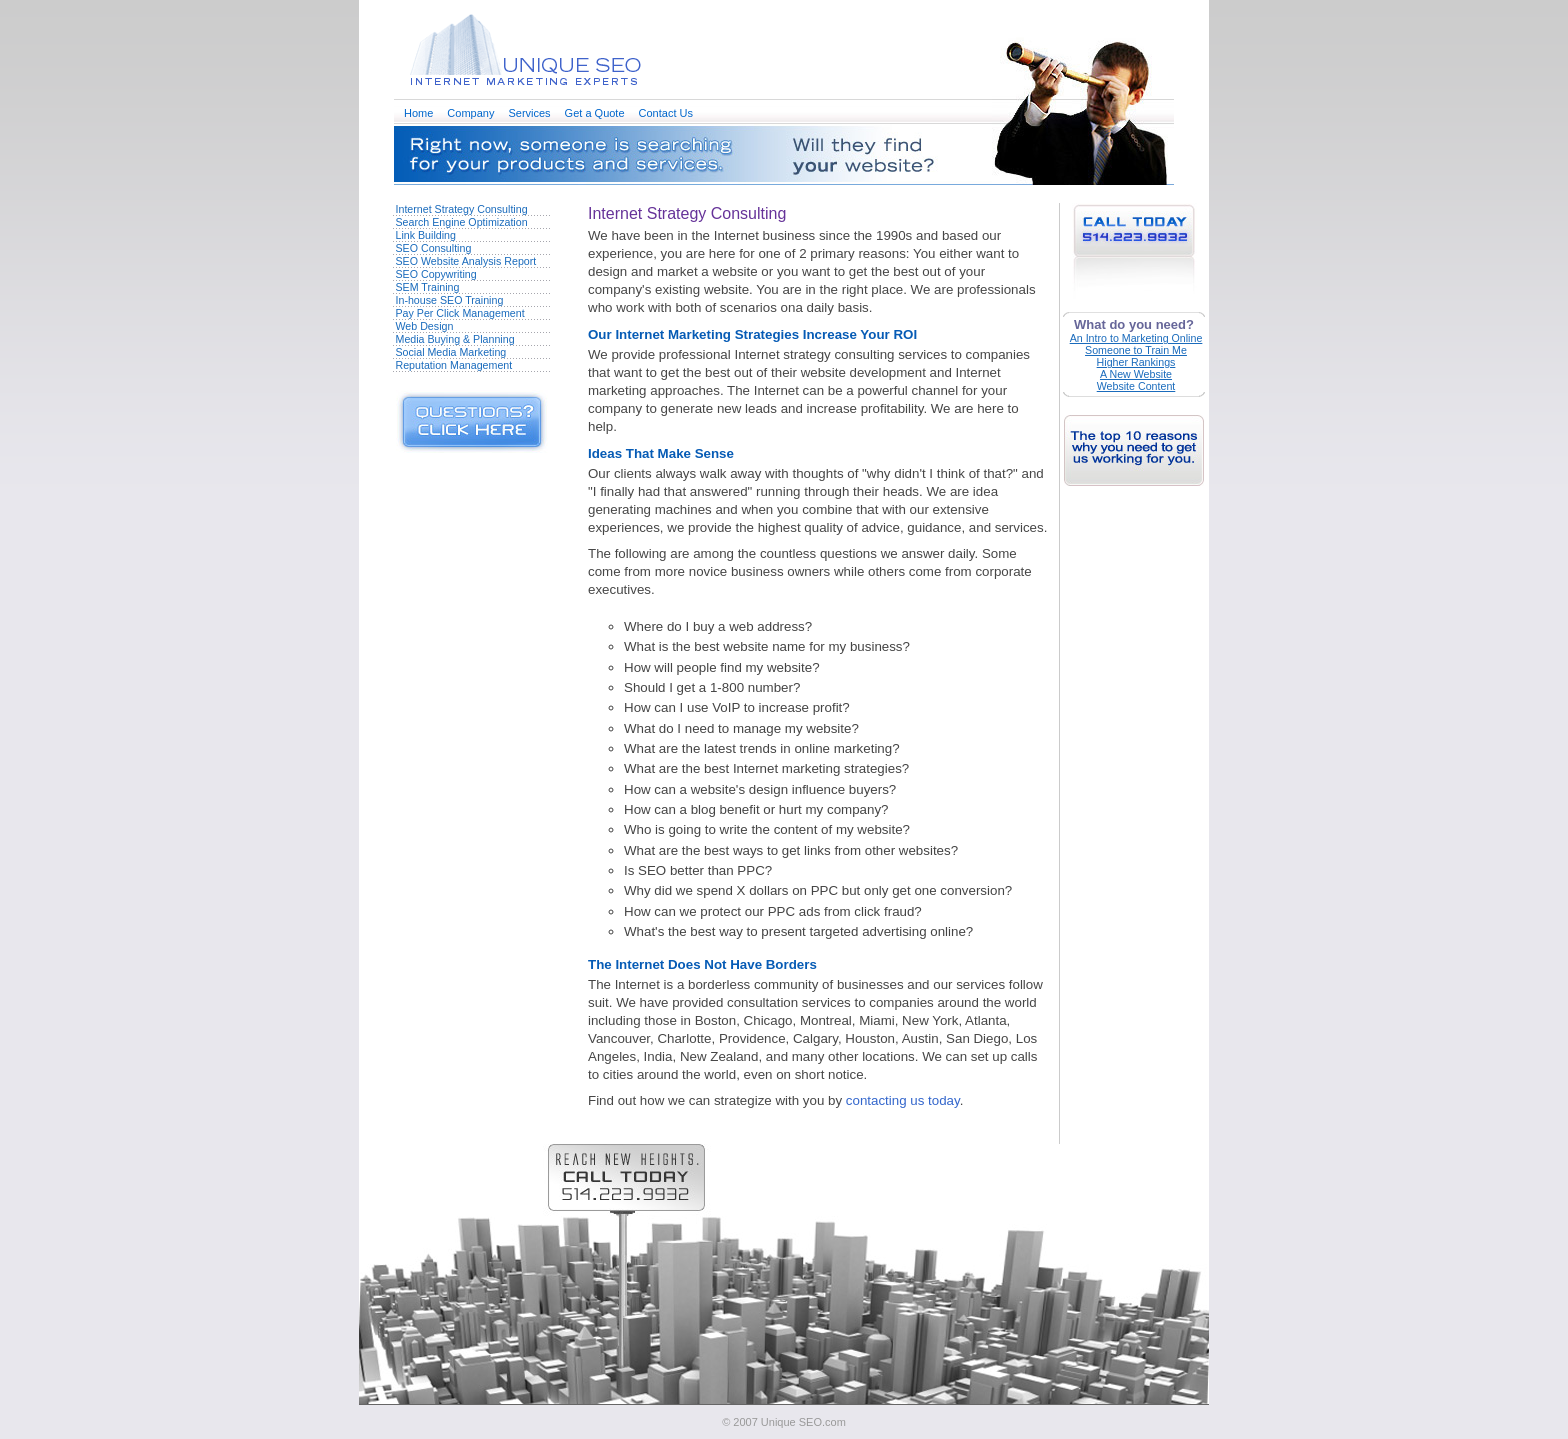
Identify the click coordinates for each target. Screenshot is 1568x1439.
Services (529, 113)
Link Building (426, 235)
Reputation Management (454, 365)
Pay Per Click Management (460, 313)
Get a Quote (595, 113)
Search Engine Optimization (462, 222)
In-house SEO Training (450, 300)
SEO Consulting (434, 248)
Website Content (1136, 386)
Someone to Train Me (1136, 350)
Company (470, 113)
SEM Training (428, 287)
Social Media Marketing (451, 352)
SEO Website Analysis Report (466, 261)
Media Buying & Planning (455, 339)
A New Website (1136, 374)
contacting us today (903, 1100)
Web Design (425, 326)
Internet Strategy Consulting (462, 209)
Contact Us (666, 113)
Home (418, 113)
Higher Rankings (1136, 362)
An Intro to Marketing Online (1136, 338)
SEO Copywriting (436, 274)
